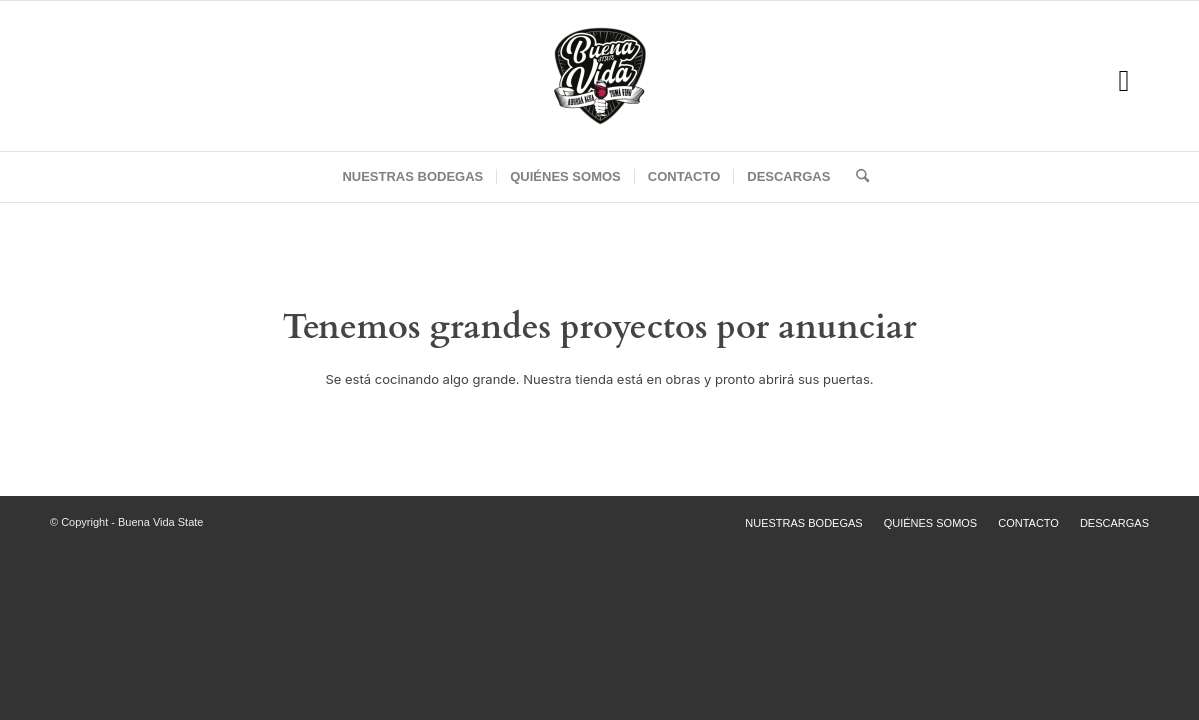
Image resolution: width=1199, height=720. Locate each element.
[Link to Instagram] (1124, 81)
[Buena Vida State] (600, 76)
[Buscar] (856, 177)
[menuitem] (412, 177)
